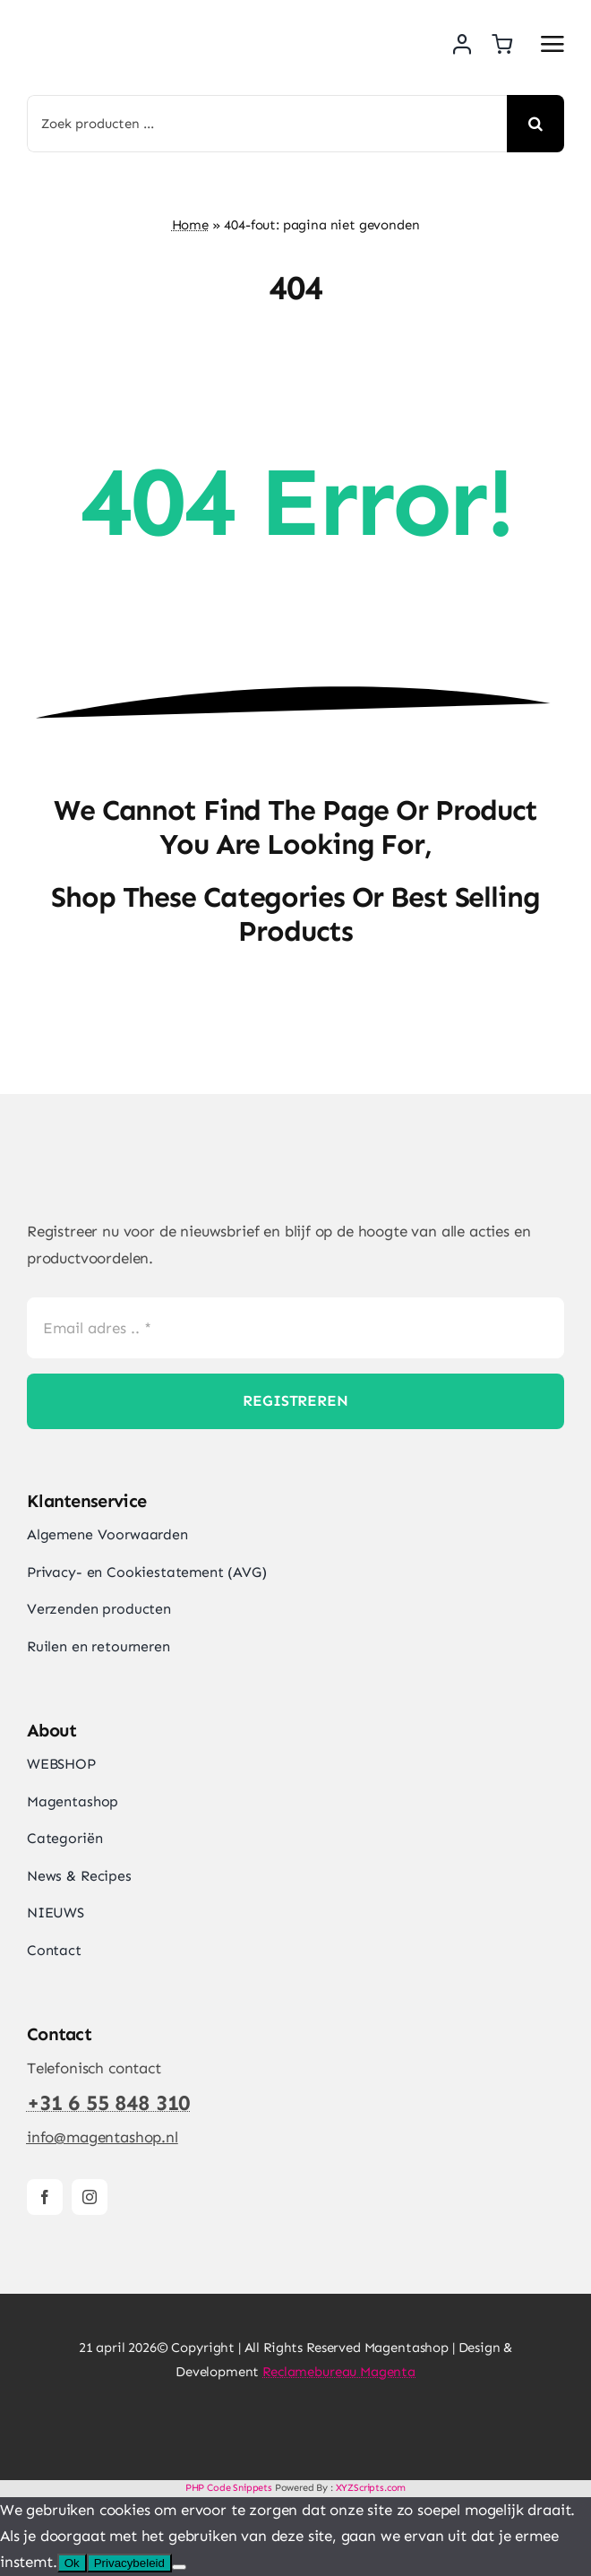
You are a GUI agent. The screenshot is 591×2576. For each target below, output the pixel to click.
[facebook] (45, 2197)
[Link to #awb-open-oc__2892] (552, 44)
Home (190, 225)
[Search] (535, 123)
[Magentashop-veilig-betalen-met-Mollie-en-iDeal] (295, 2419)
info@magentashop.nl (102, 2137)
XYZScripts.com (371, 2488)
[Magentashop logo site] (121, 1173)
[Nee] (179, 2567)
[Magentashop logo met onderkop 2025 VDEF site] (150, 18)
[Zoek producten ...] (267, 123)
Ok (72, 2563)
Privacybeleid (129, 2563)
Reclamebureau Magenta (338, 2372)
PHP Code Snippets (228, 2488)
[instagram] (89, 2197)
